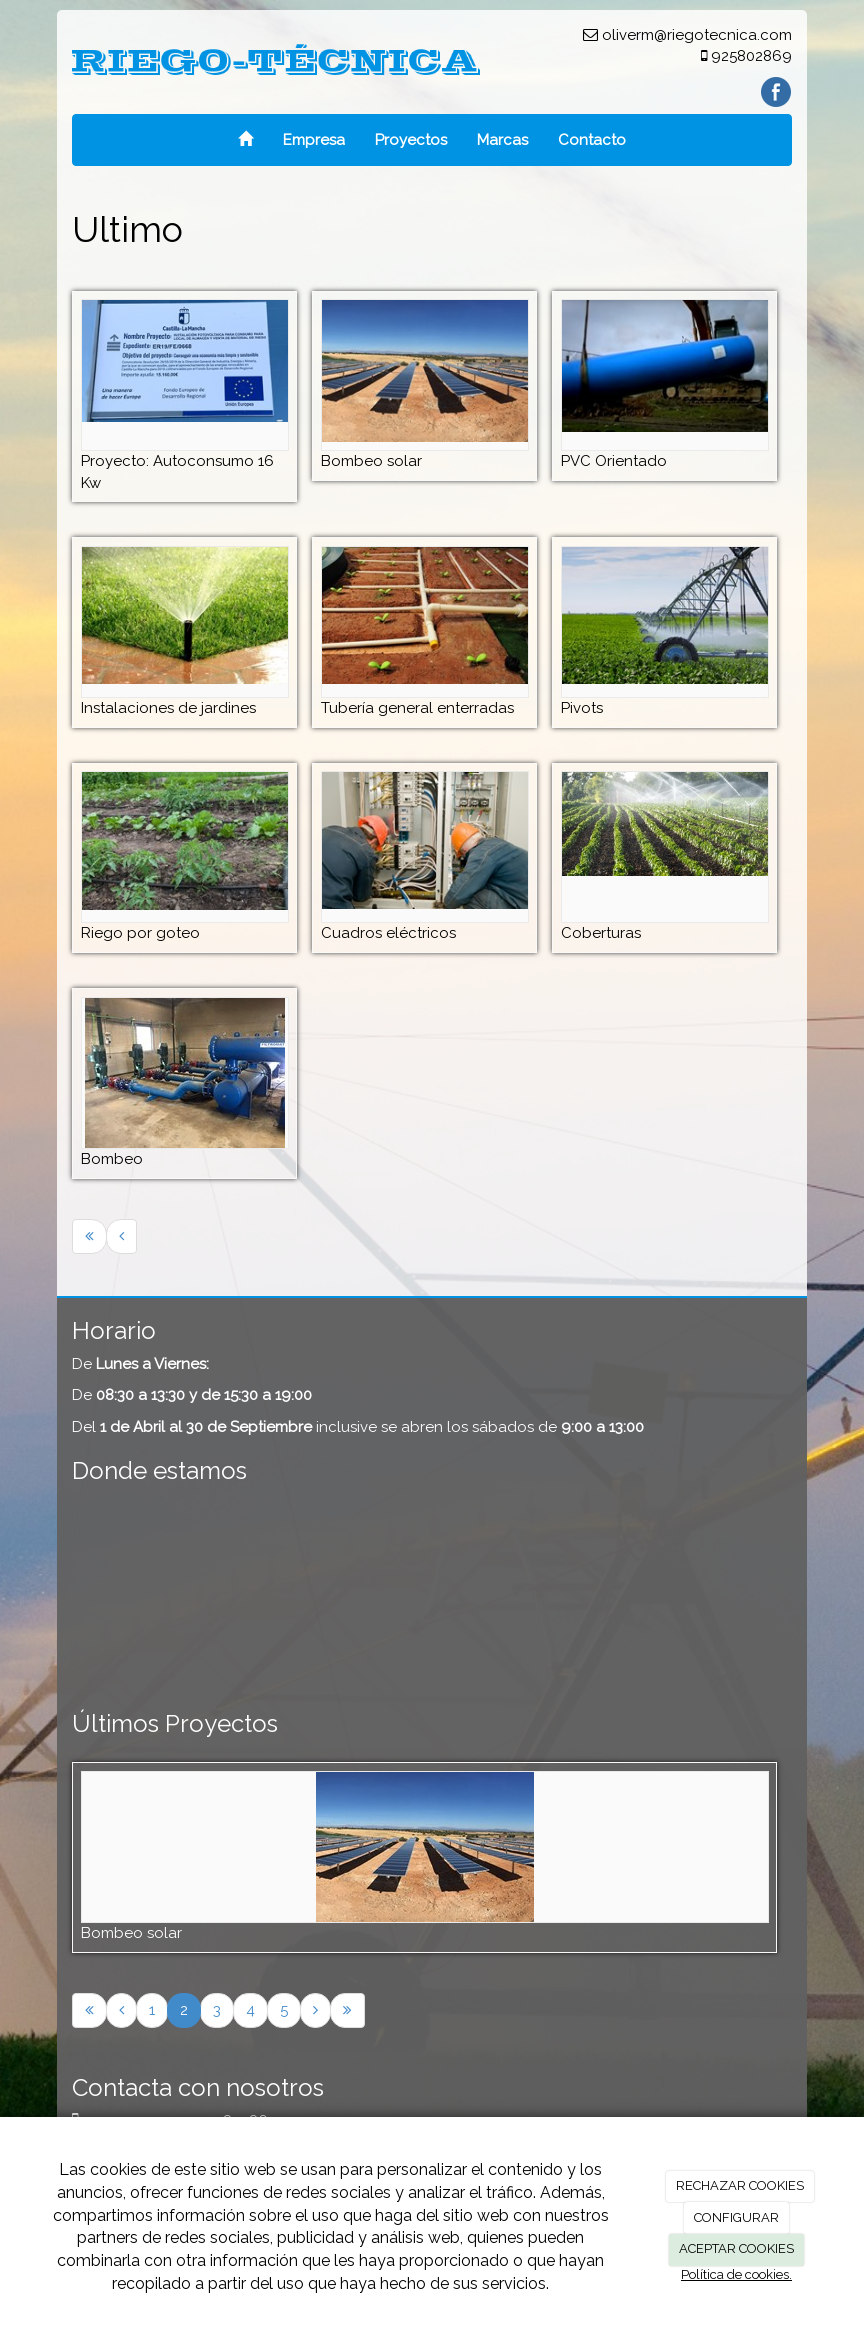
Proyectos (411, 140)
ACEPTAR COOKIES (736, 2248)
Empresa (314, 140)
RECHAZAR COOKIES (740, 2185)
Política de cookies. (736, 2274)
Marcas (502, 140)
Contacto (592, 140)
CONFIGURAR (736, 2217)
